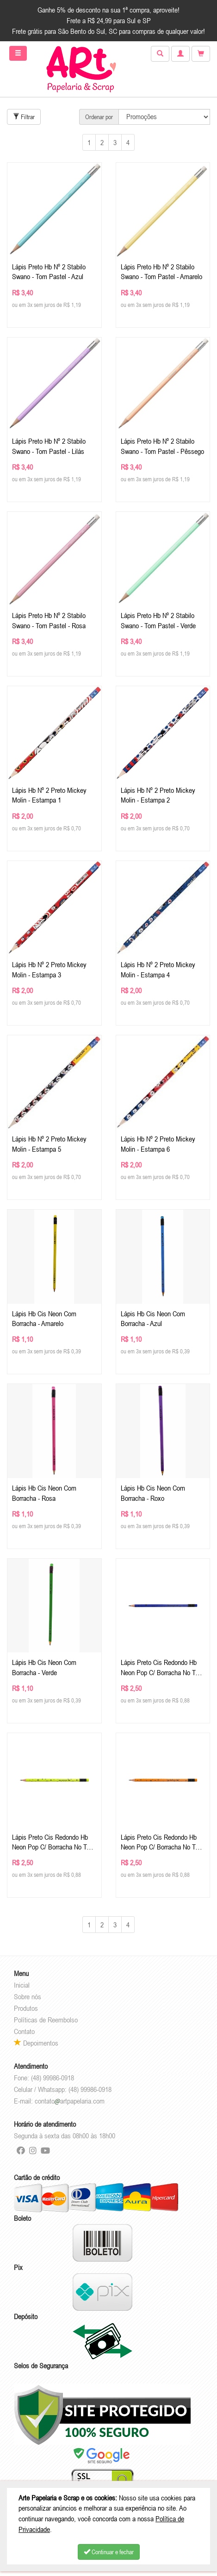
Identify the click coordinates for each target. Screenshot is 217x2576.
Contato (24, 2031)
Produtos (26, 2008)
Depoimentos (36, 2043)
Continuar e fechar (109, 2552)
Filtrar (24, 117)
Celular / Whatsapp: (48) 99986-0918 (63, 2089)
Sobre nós (27, 1996)
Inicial (22, 1985)
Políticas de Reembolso (46, 2019)
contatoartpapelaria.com (70, 2101)
